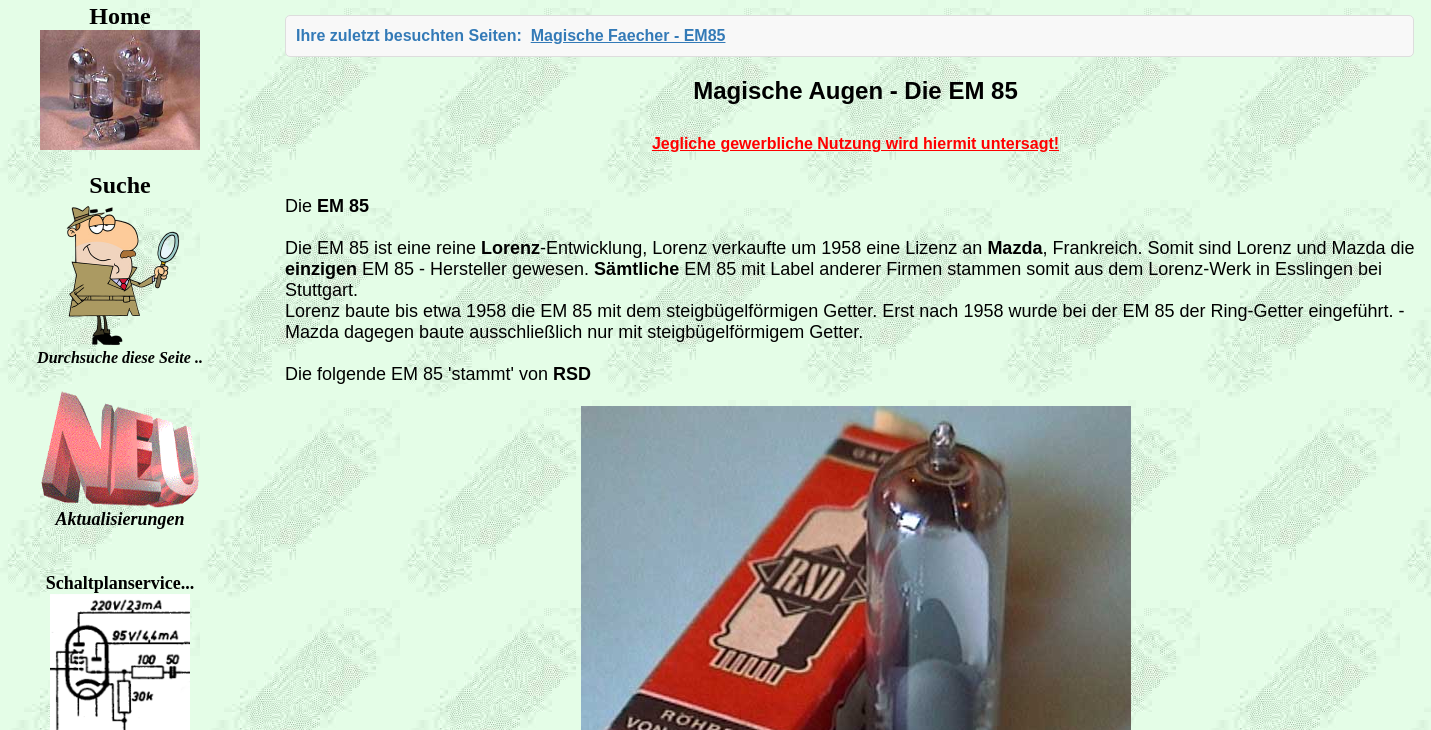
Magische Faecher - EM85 (628, 35)
